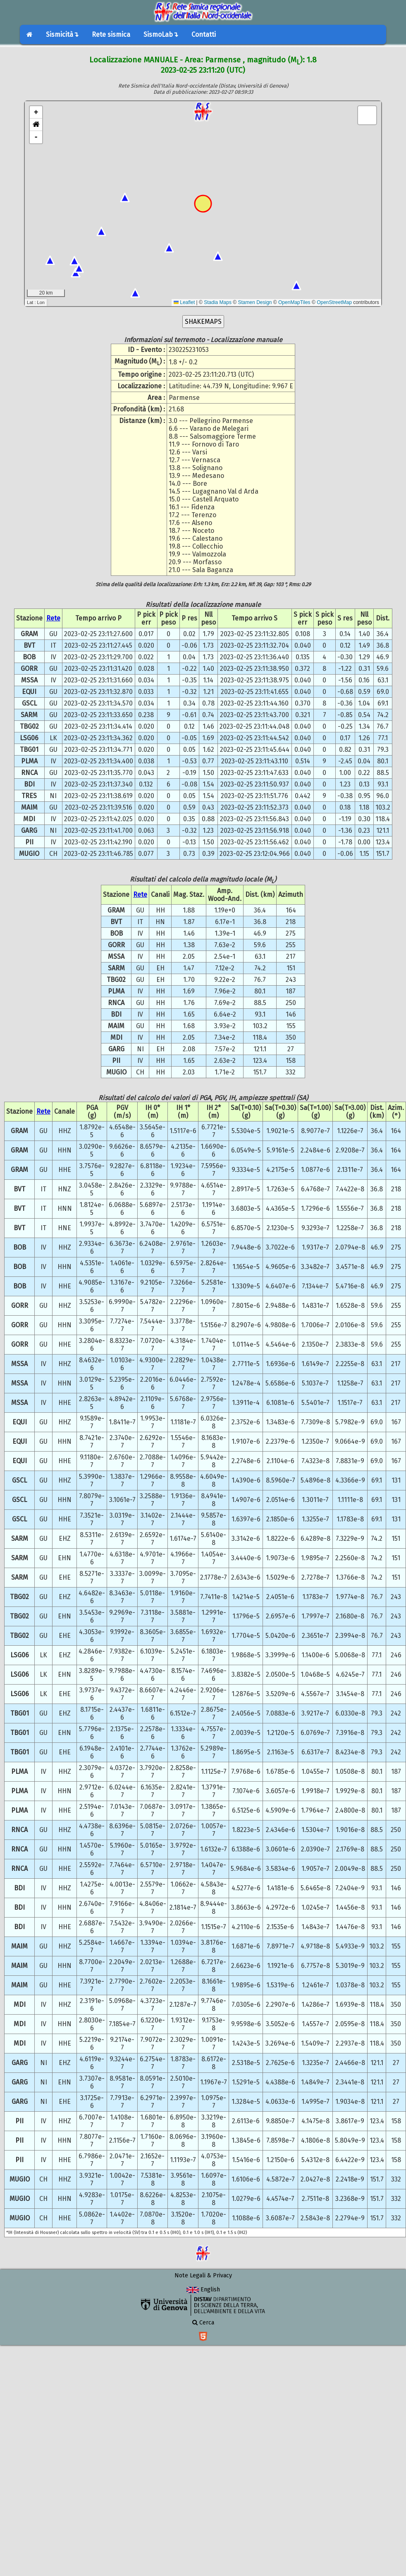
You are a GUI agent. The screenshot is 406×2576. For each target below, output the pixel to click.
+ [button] (36, 112)
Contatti (203, 34)
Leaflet (184, 302)
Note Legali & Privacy (203, 2275)
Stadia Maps (218, 302)
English (203, 2289)
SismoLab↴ (160, 34)
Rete (53, 618)
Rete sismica (111, 34)
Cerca (203, 2322)
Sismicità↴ (62, 34)
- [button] (36, 137)
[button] (36, 125)
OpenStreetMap (334, 302)
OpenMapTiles (294, 302)
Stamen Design (255, 302)
